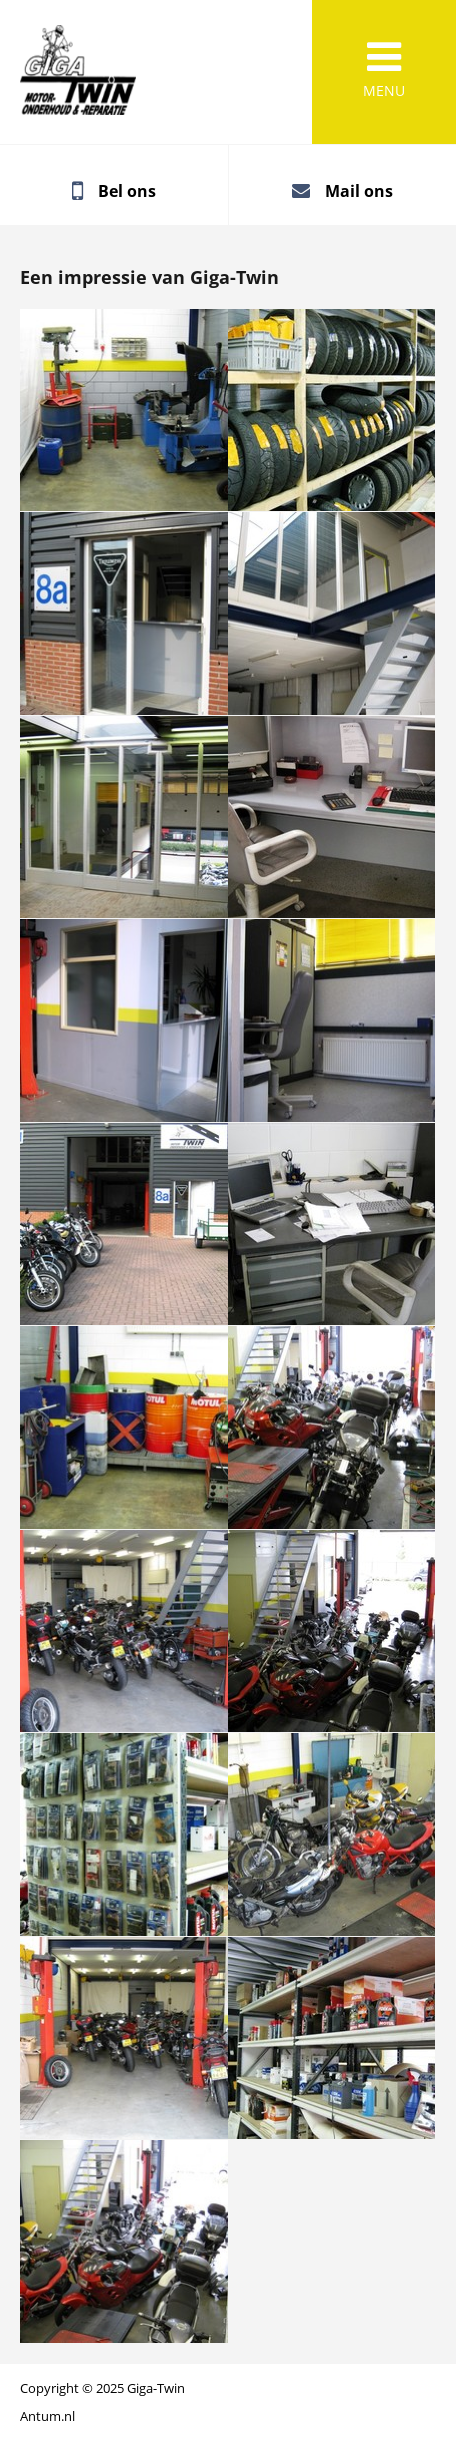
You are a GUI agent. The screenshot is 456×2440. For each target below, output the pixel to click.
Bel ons (127, 191)
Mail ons (359, 191)
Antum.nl (47, 2416)
